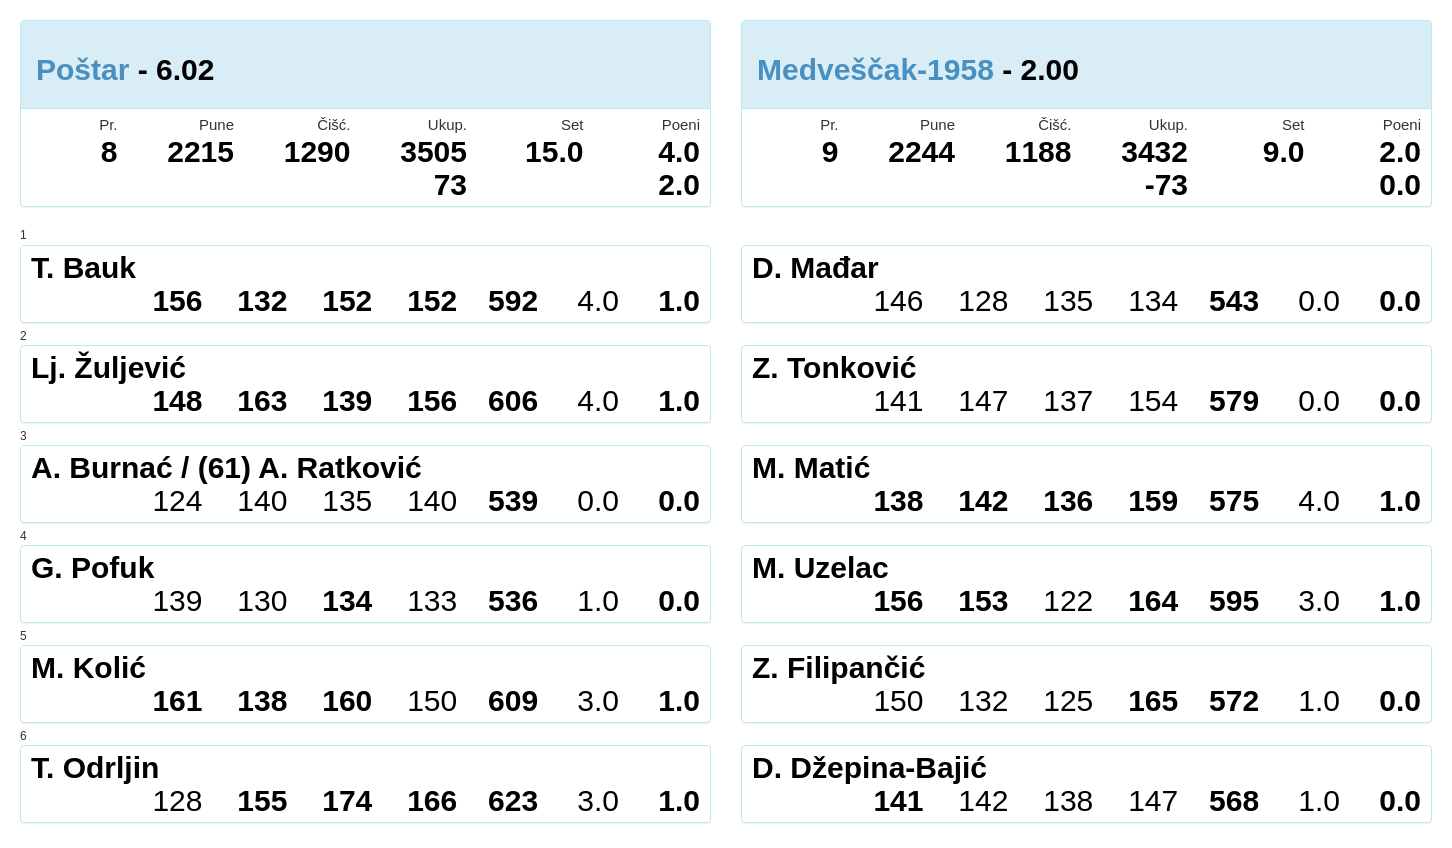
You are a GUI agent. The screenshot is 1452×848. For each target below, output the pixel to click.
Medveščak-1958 (875, 69)
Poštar (82, 69)
